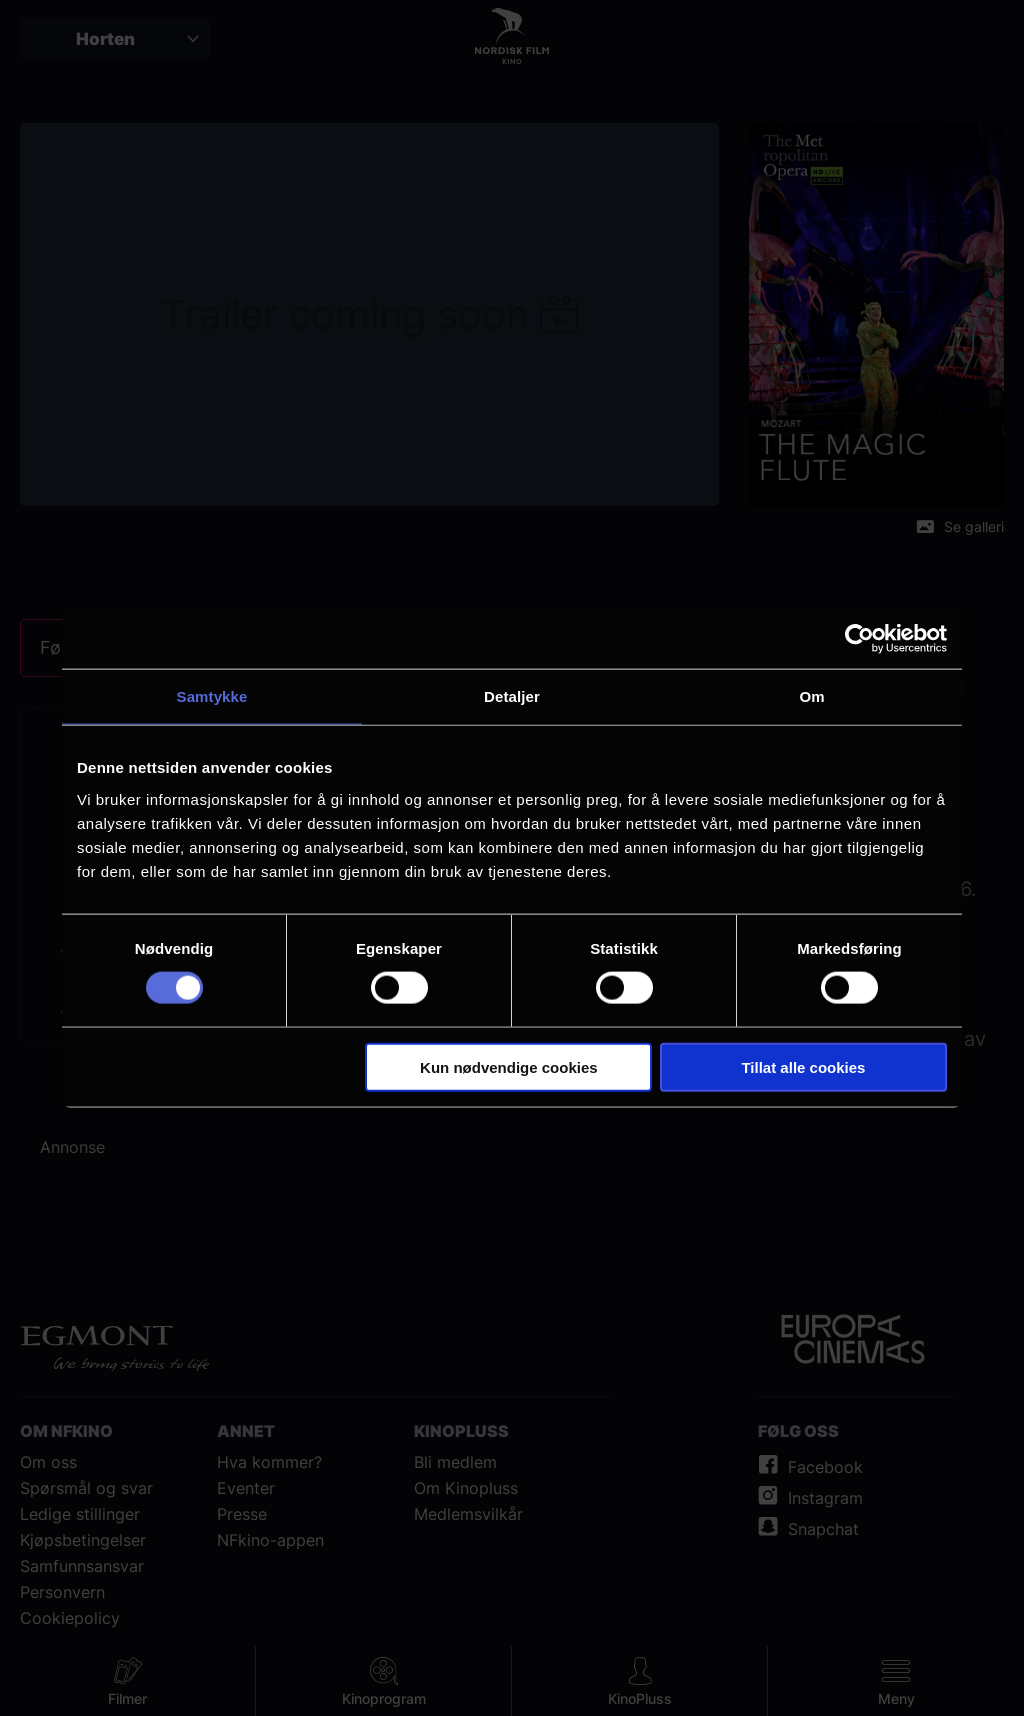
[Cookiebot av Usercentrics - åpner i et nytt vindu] (859, 639)
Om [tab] (811, 696)
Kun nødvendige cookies (509, 1066)
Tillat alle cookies (803, 1066)
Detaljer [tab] (512, 696)
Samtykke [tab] (212, 696)
